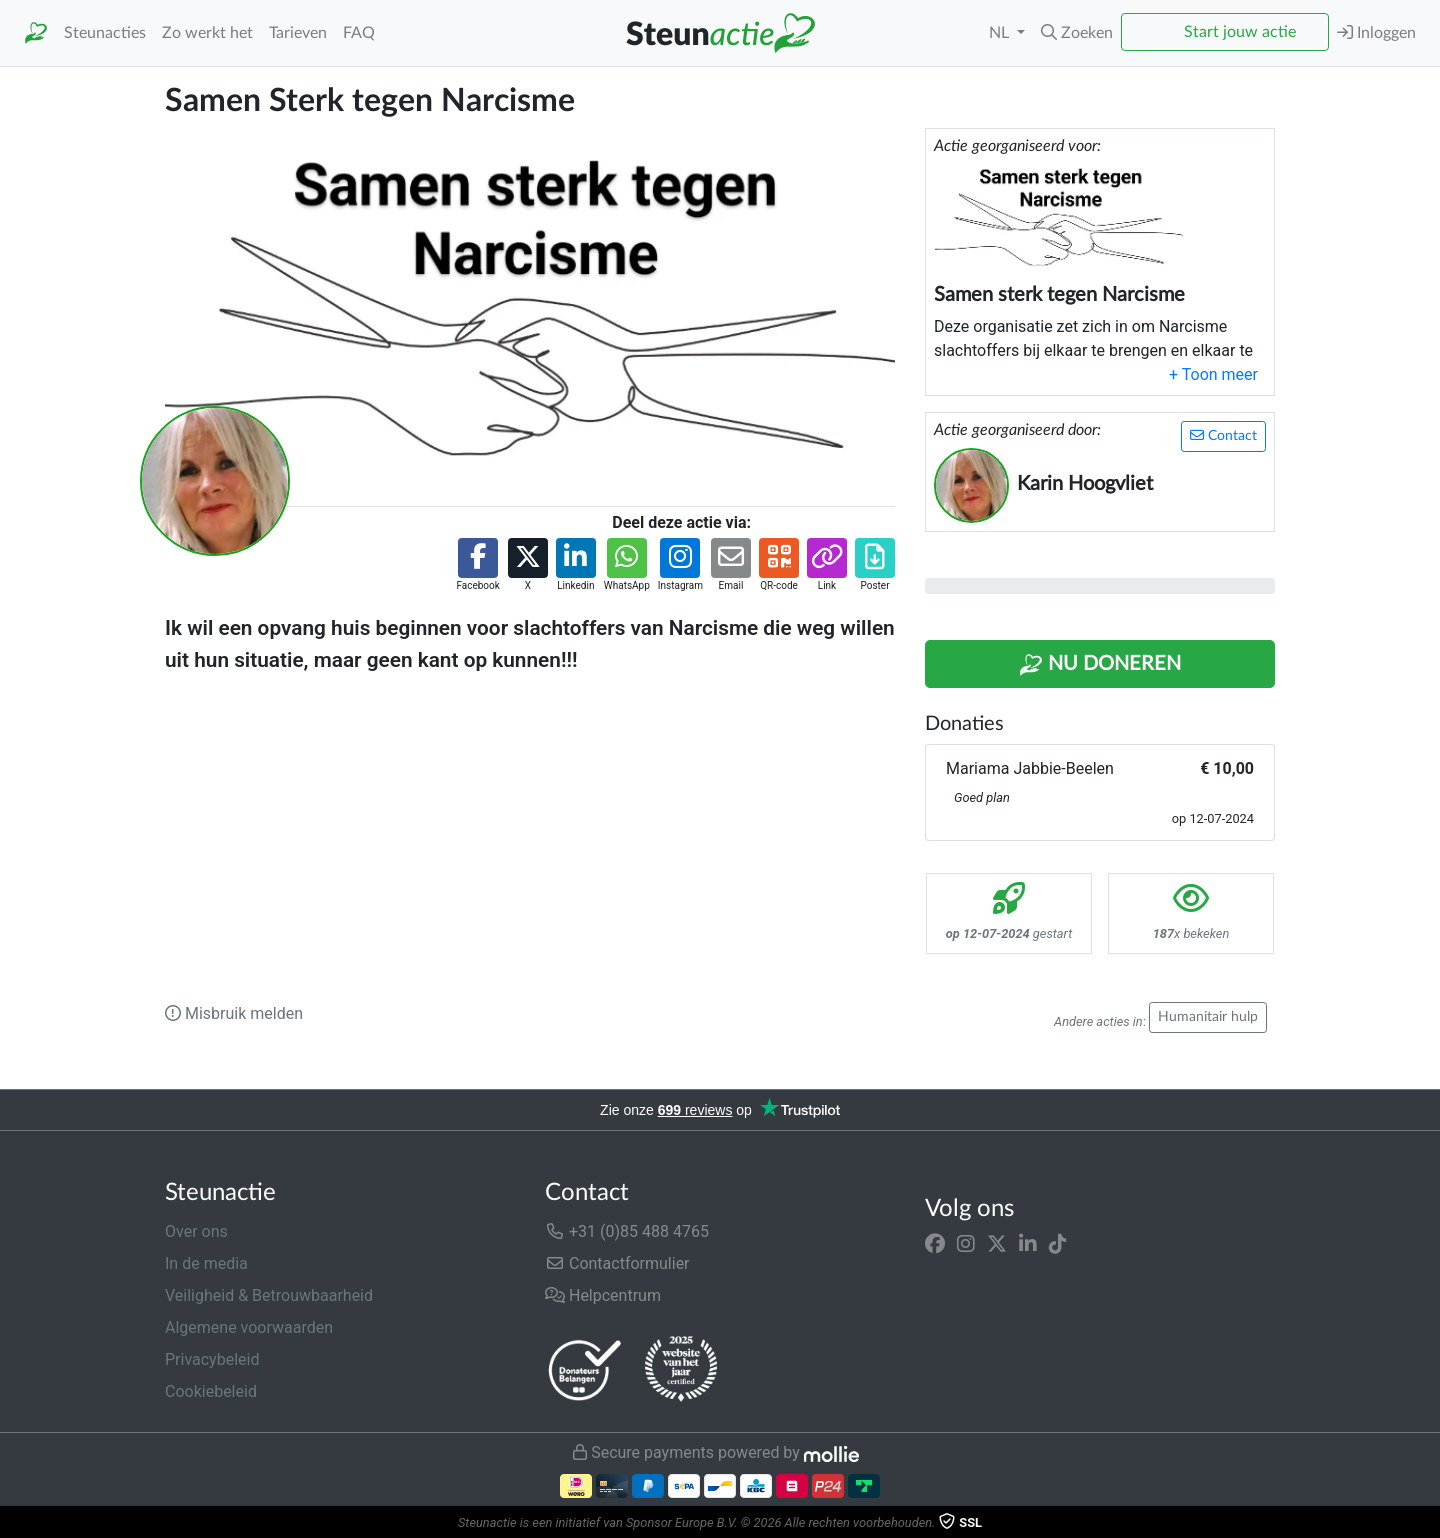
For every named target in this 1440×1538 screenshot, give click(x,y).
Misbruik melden (234, 1013)
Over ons (196, 1231)
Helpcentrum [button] (603, 1295)
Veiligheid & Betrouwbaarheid (269, 1295)
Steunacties (105, 33)
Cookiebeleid (211, 1391)
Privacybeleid (212, 1359)
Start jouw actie (1240, 32)
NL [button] (1001, 33)
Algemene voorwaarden (249, 1327)
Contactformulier (617, 1263)
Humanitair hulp (1208, 1017)
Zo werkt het (207, 33)
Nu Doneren (1100, 665)
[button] (1077, 33)
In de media (206, 1263)
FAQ (359, 33)
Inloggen (1376, 32)
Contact (1223, 435)
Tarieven (298, 33)
